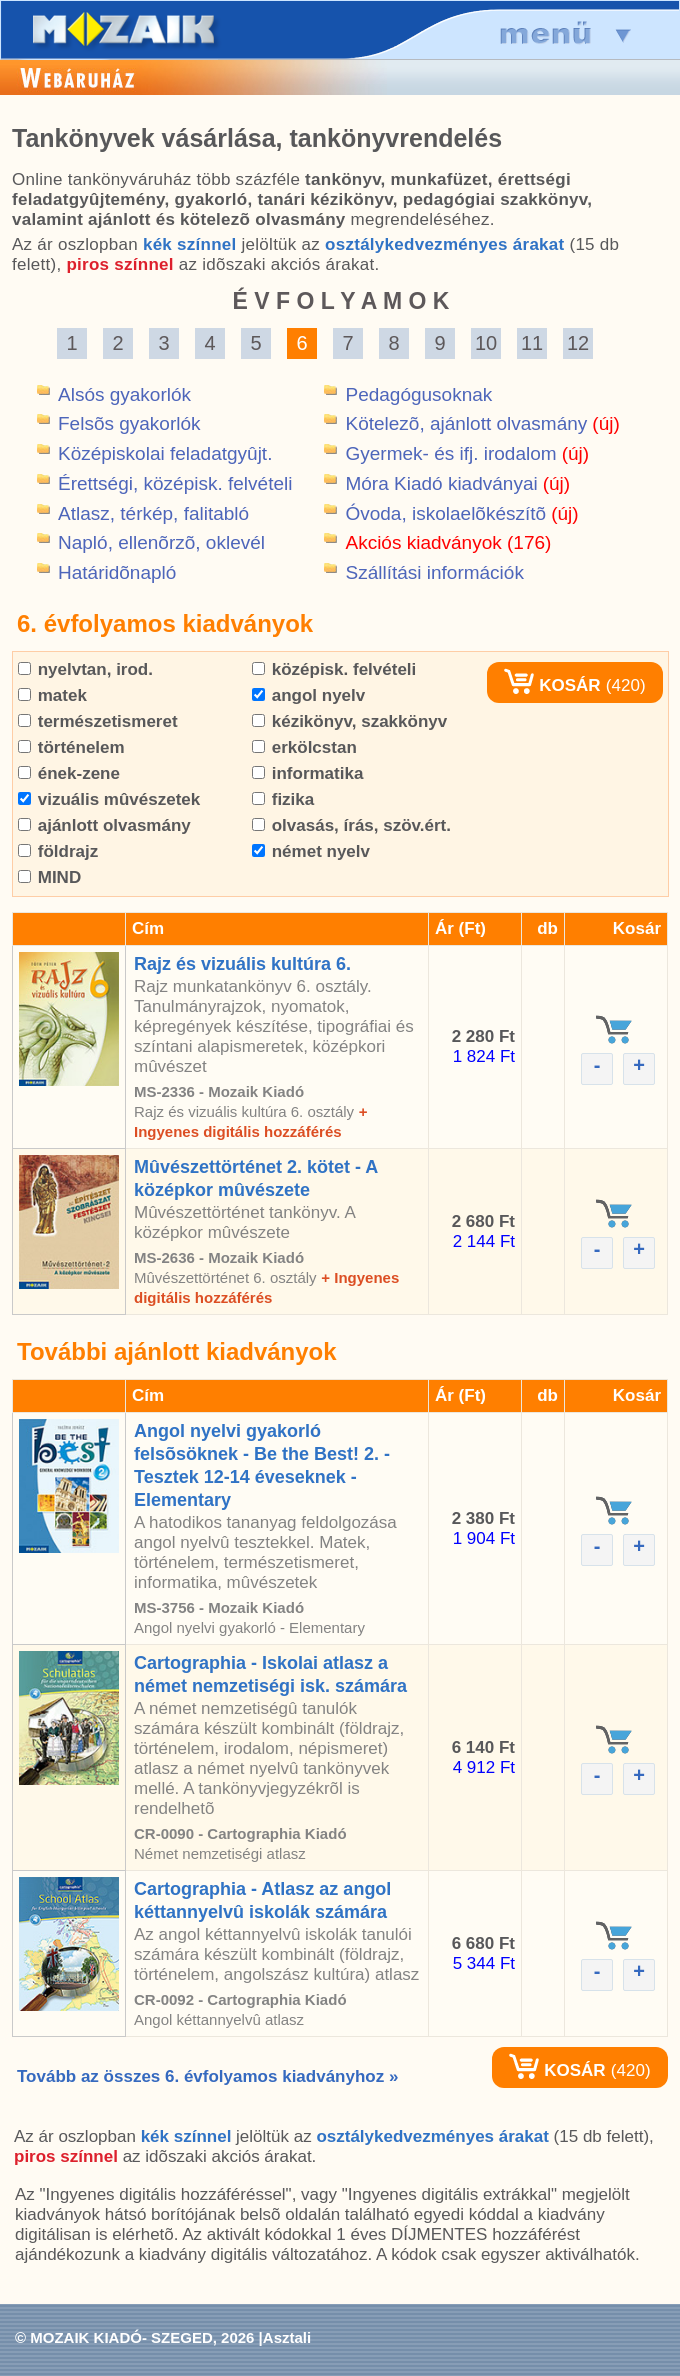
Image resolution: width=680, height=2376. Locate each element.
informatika (307, 773)
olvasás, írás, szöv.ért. (351, 825)
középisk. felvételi (334, 669)
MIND (49, 877)
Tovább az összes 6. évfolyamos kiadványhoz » (207, 2076)
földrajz (58, 851)
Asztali (287, 2337)
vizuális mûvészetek (109, 799)
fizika (283, 799)
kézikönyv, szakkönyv (349, 721)
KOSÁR (552, 685)
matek (52, 695)
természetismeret (98, 721)
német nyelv (311, 851)
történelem (71, 747)
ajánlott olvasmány (104, 825)
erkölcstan (304, 747)
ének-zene (69, 773)
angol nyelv (308, 695)
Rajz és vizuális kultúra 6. (242, 964)
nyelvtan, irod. (85, 669)
